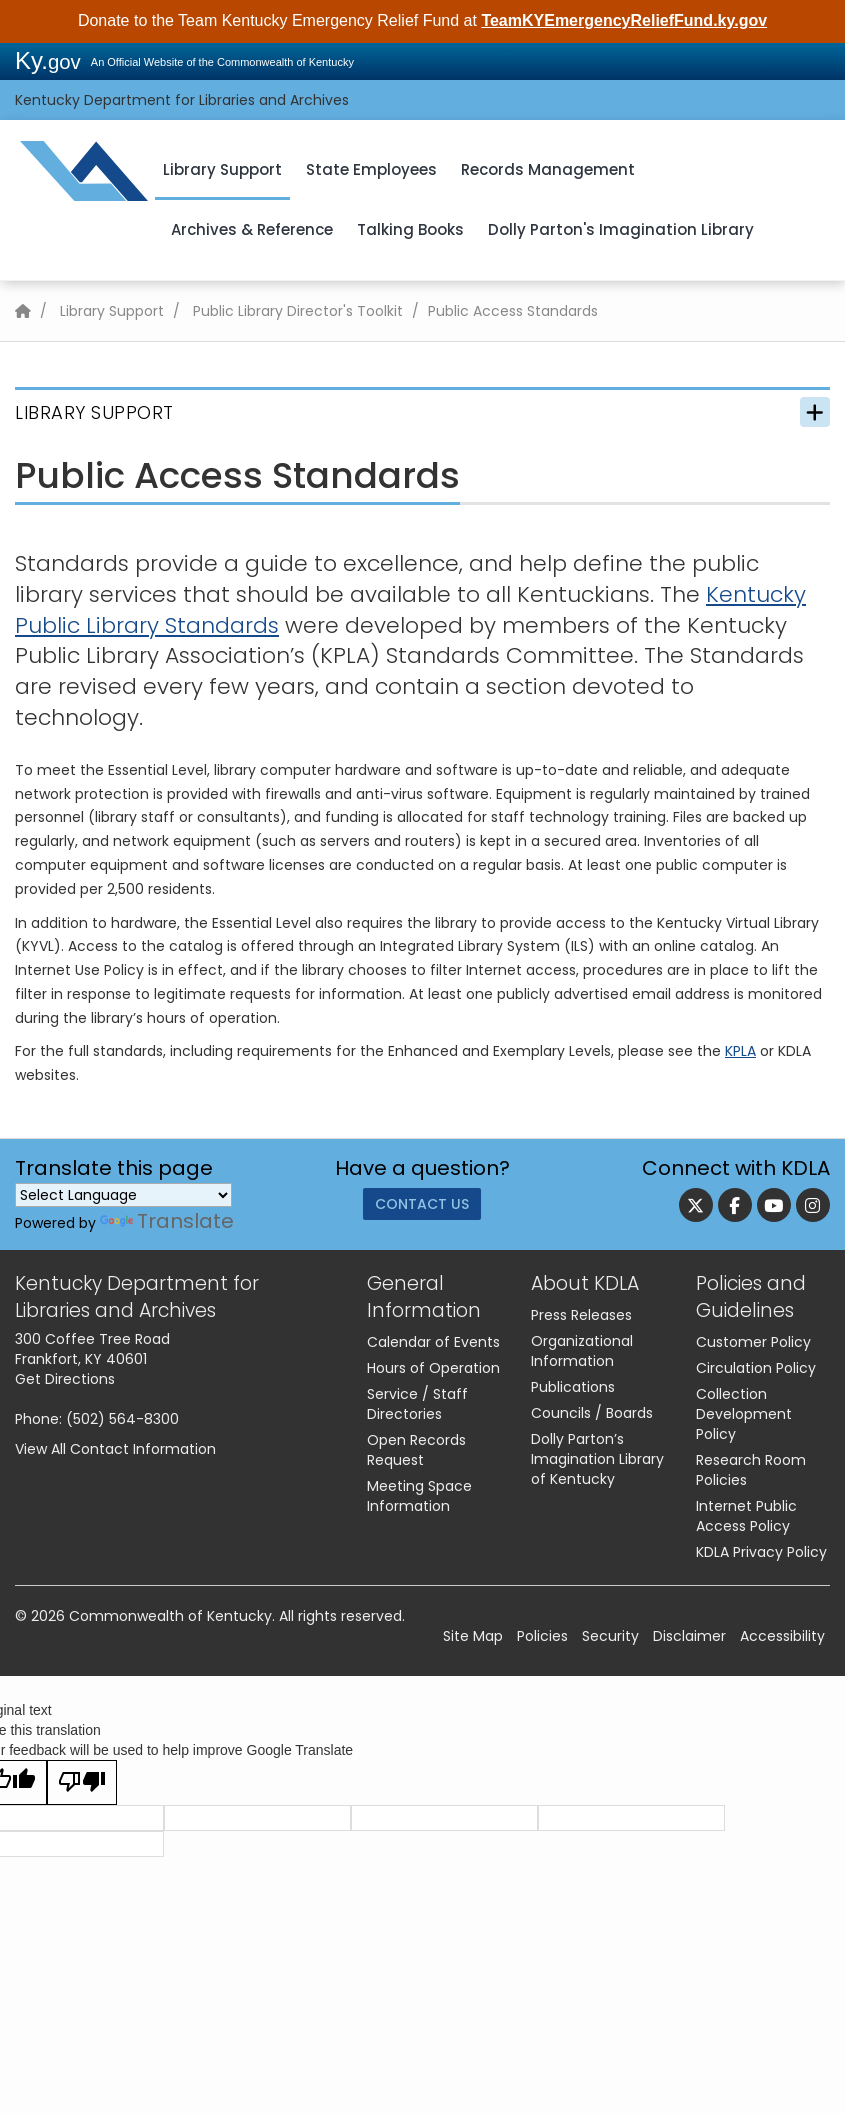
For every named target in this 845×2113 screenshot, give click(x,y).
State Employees (371, 169)
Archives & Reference (252, 229)
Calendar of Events (433, 1342)
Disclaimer (689, 1636)
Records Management (548, 169)
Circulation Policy (756, 1368)
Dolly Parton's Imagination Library (621, 229)
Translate (167, 1221)
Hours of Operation (433, 1368)
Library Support (222, 169)
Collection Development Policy (744, 1414)
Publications (573, 1387)
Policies (542, 1636)
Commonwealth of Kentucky (170, 1616)
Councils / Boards (592, 1413)
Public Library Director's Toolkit (298, 311)
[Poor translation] (82, 1782)
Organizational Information (582, 1351)
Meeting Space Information (419, 1496)
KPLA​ (740, 1051)
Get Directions (65, 1379)
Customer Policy (753, 1342)
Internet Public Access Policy (746, 1516)
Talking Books (410, 229)
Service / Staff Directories (417, 1404)
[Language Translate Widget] (123, 1195)
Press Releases (581, 1315)
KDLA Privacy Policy (761, 1552)
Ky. (48, 60)
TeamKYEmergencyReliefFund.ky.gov (624, 20)
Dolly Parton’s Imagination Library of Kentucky (597, 1459)
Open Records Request (416, 1450)
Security (610, 1636)
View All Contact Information (115, 1449)
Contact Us (422, 1209)
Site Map (473, 1636)
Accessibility (782, 1636)
